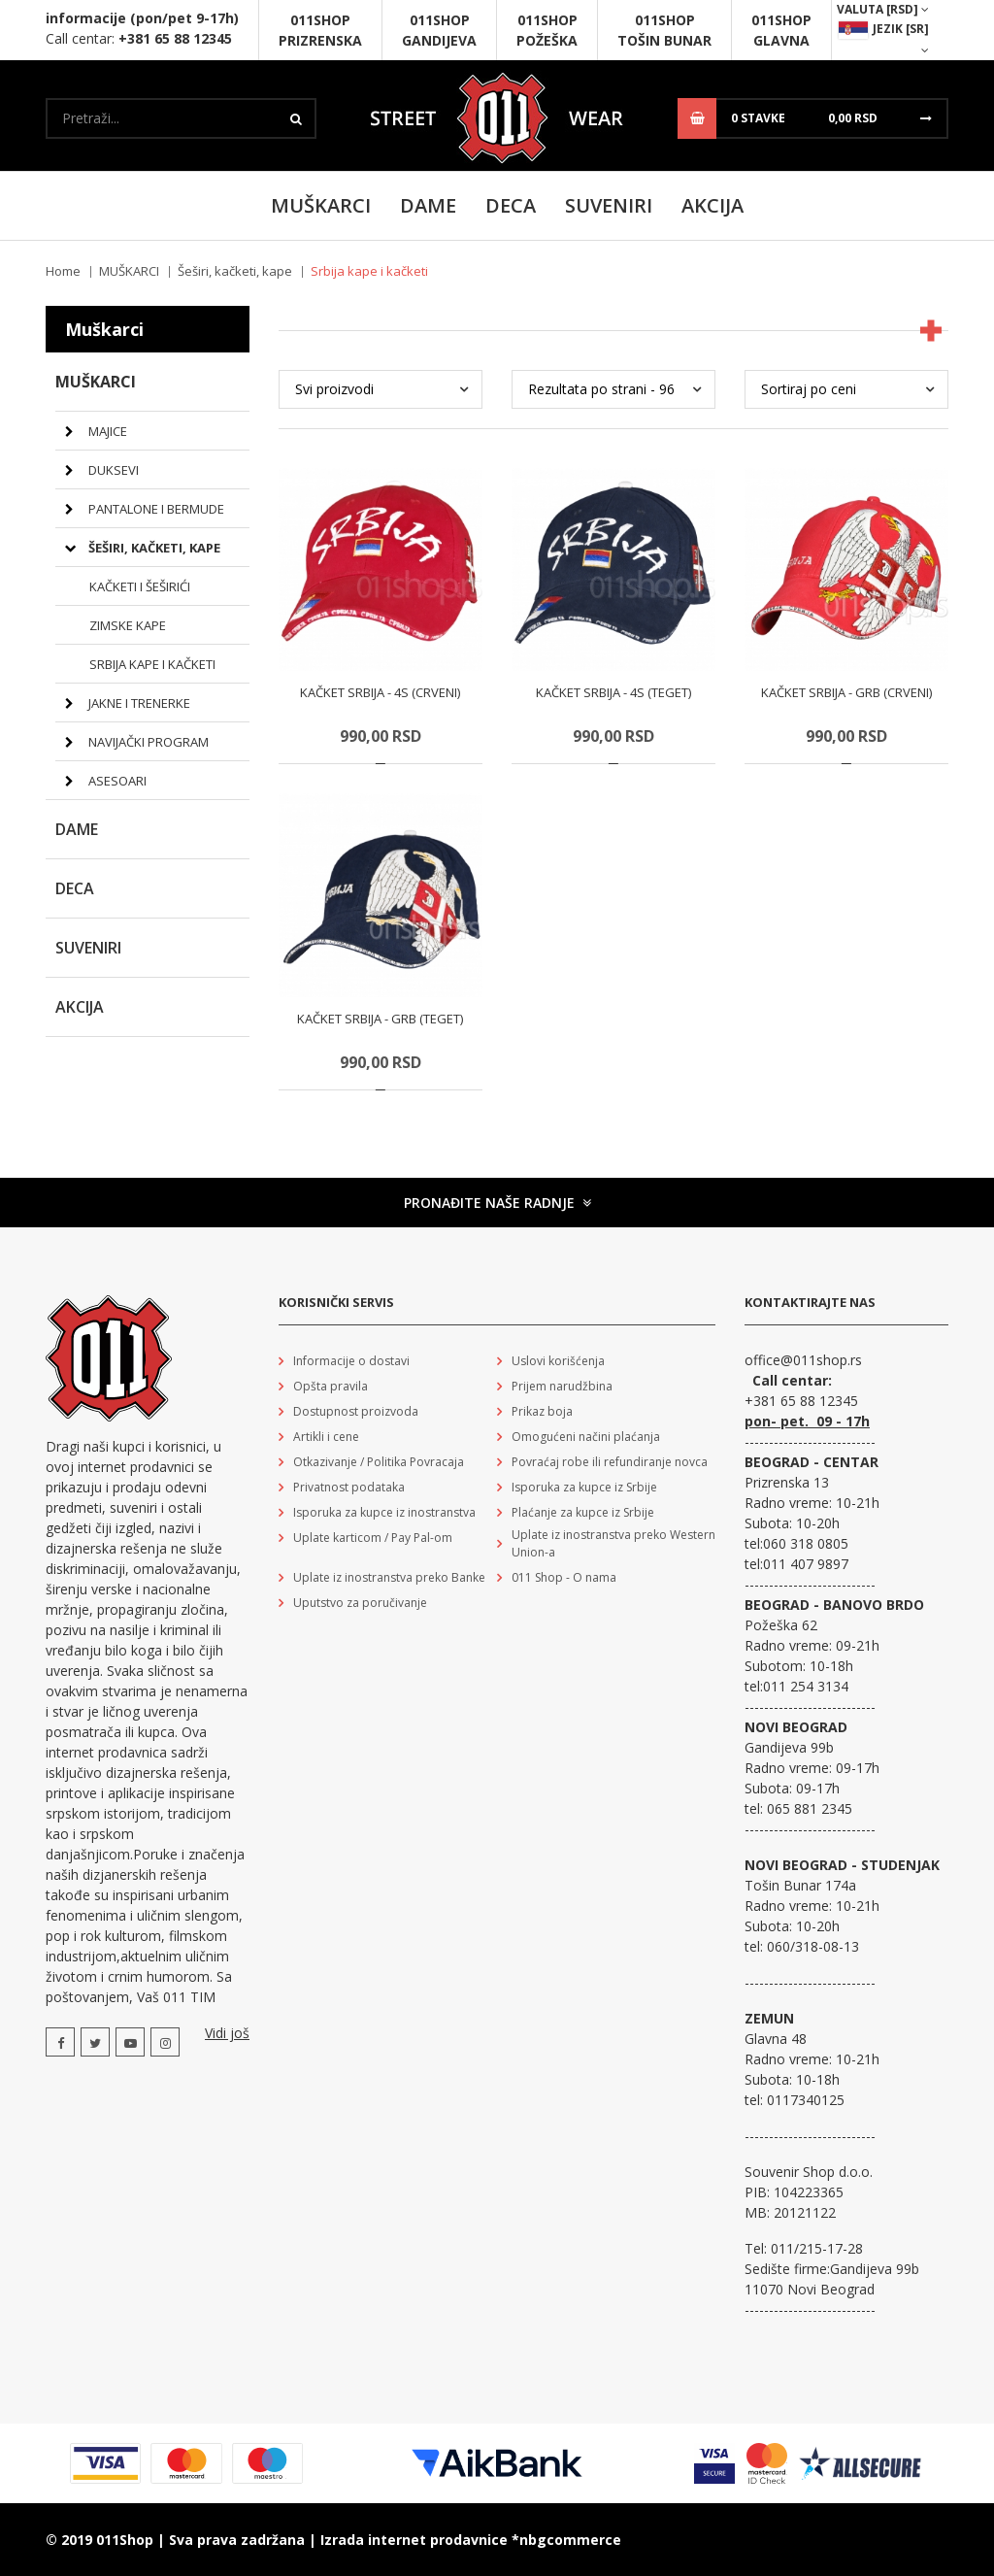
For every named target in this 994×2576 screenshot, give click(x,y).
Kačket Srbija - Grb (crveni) (846, 692)
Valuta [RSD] (883, 9)
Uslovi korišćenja (558, 1361)
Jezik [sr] (883, 37)
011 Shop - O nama (564, 1577)
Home (63, 271)
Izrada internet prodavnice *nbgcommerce (470, 2539)
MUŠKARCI (321, 205)
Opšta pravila (330, 1386)
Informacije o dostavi (351, 1361)
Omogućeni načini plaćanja (586, 1436)
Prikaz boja (542, 1411)
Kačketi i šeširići (139, 586)
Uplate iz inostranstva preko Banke (389, 1577)
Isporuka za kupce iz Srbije (584, 1487)
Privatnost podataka (349, 1487)
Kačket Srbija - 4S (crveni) (380, 692)
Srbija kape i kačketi (152, 664)
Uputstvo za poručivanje (360, 1602)
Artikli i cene (326, 1436)
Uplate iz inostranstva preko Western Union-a (613, 1543)
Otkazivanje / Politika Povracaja (378, 1462)
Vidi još (227, 2033)
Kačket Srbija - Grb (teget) (380, 1018)
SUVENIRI (608, 205)
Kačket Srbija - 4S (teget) (613, 692)
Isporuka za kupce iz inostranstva (384, 1512)
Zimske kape (127, 625)
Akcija (712, 205)
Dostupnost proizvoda (355, 1411)
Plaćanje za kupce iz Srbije (583, 1512)
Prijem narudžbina (562, 1386)
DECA (510, 205)
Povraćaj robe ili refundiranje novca (610, 1462)
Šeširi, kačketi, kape (235, 271)
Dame (428, 205)
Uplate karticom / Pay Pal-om (372, 1537)
